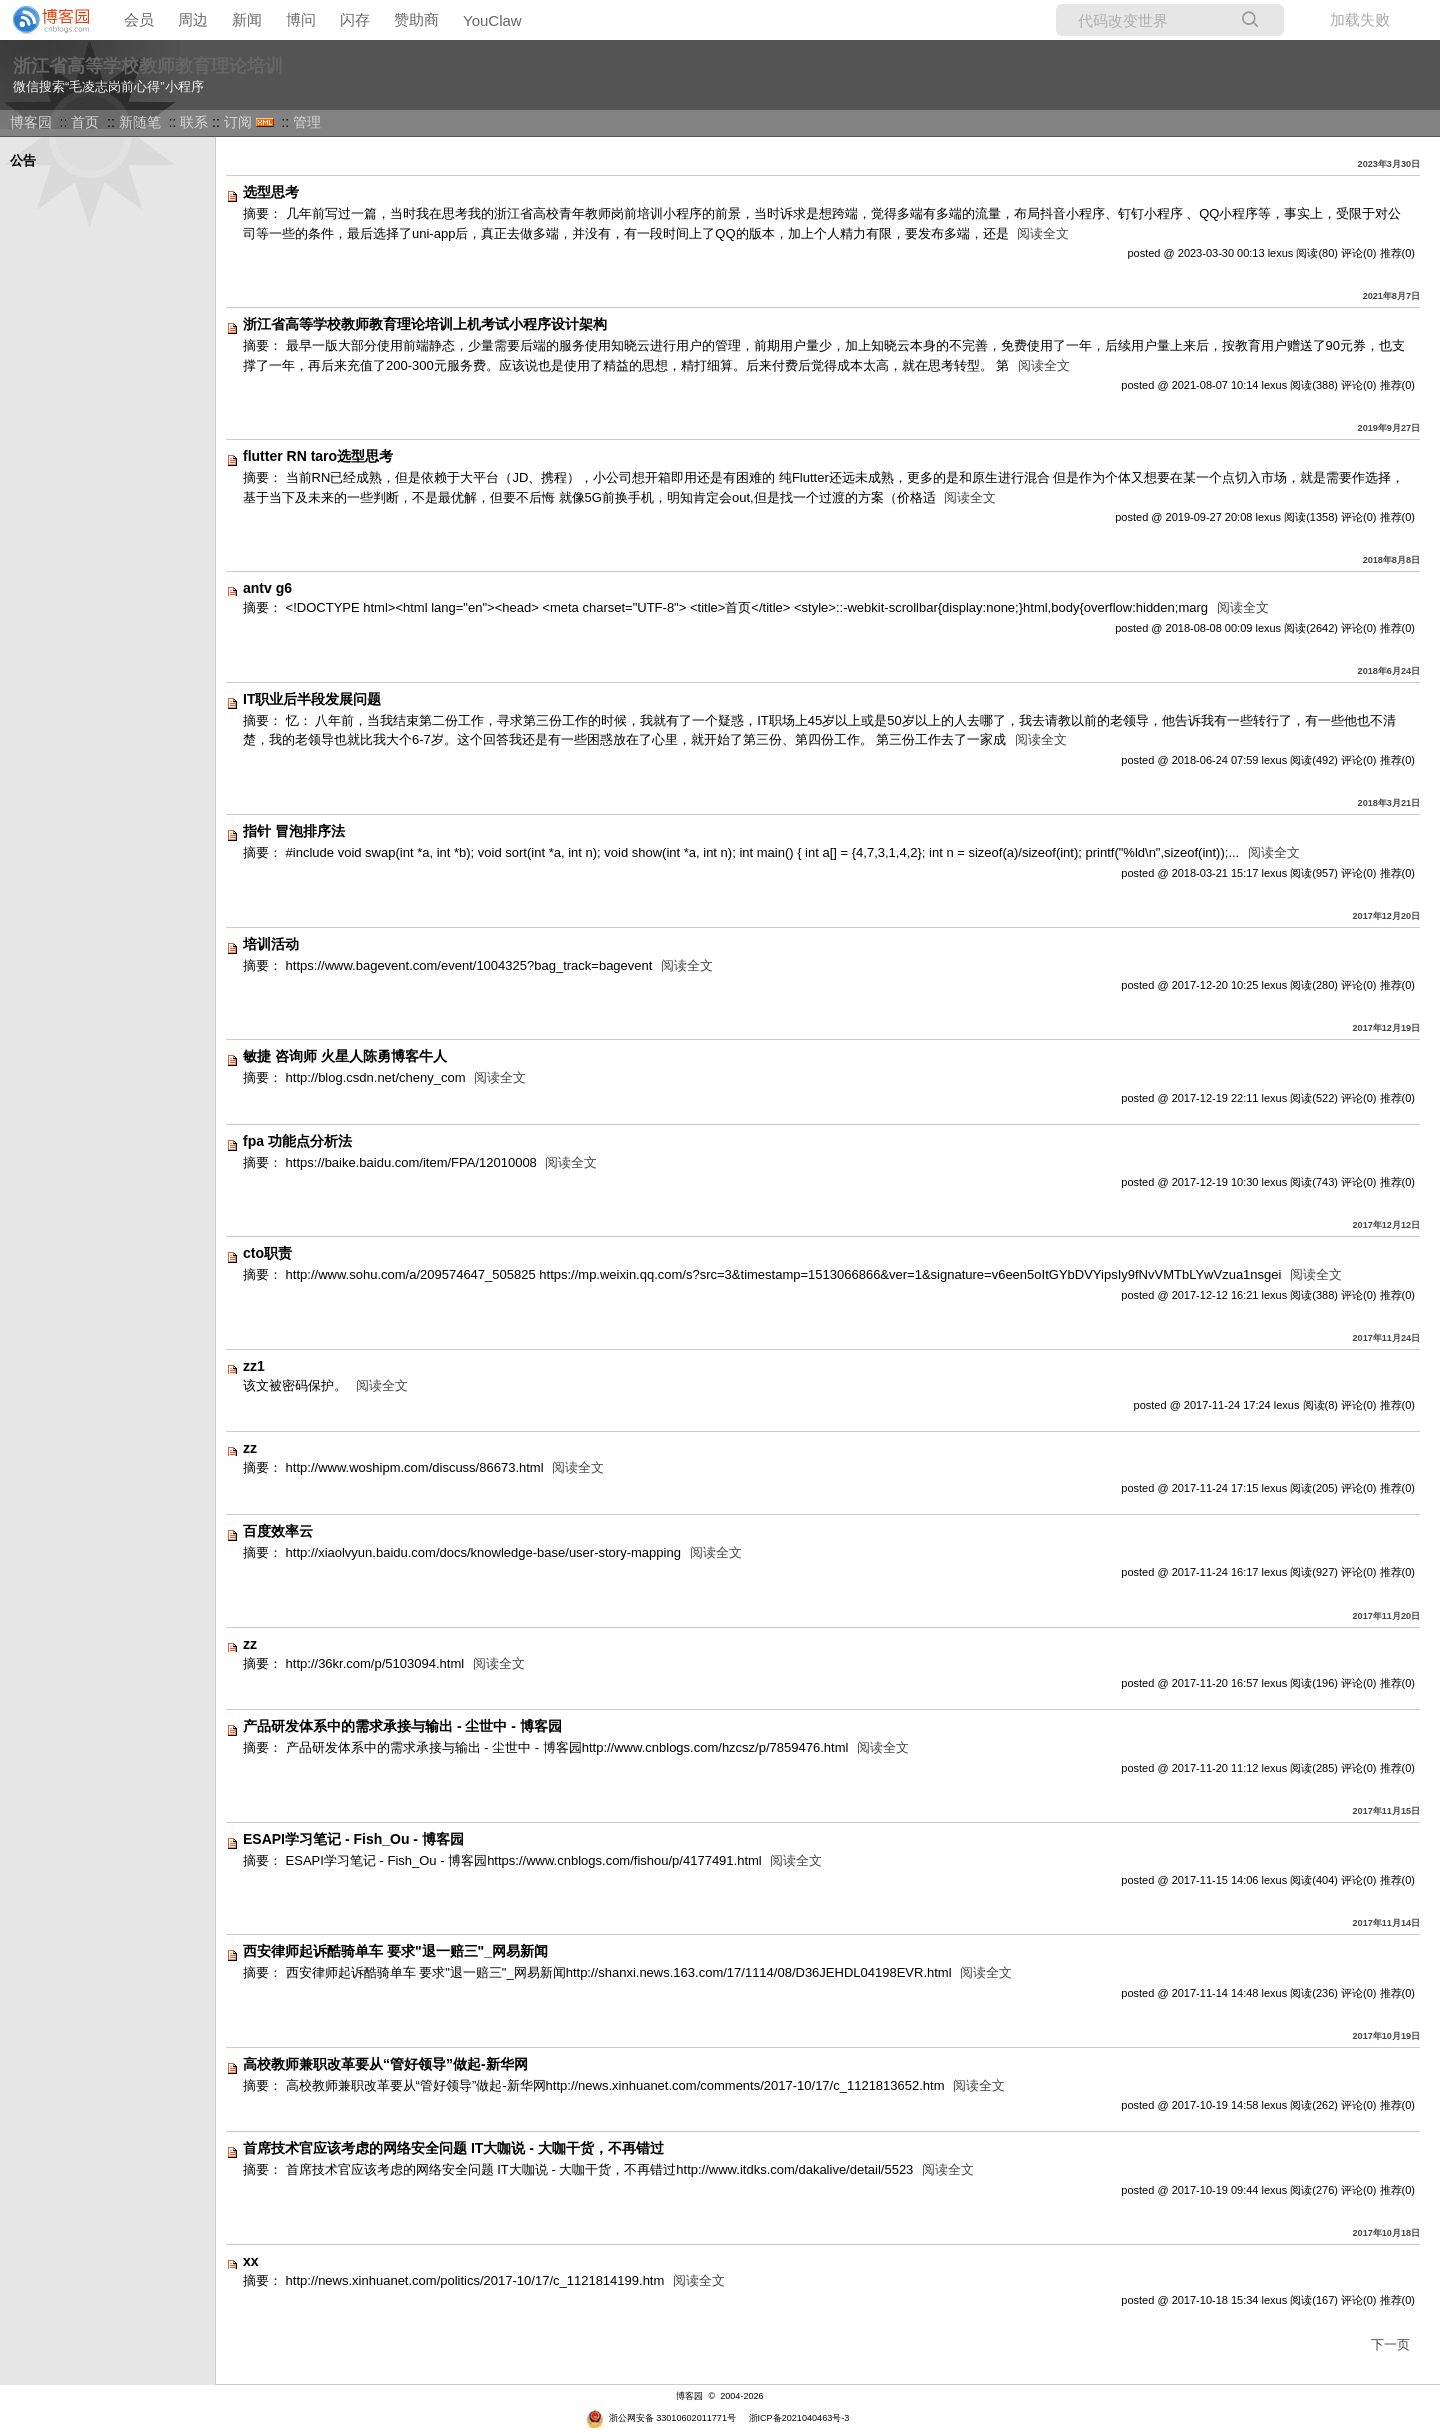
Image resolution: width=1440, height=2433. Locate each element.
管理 (307, 122)
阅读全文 (1043, 233)
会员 (139, 19)
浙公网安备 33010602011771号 (661, 2418)
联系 (194, 122)
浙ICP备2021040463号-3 (799, 2418)
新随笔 (140, 122)
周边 (193, 19)
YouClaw (492, 20)
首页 (85, 122)
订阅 (238, 122)
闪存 (355, 19)
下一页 (1390, 2344)
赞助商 (416, 19)
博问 (301, 19)
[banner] (45, 20)
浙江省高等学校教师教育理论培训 (148, 66)
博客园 (31, 122)
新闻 (247, 19)
